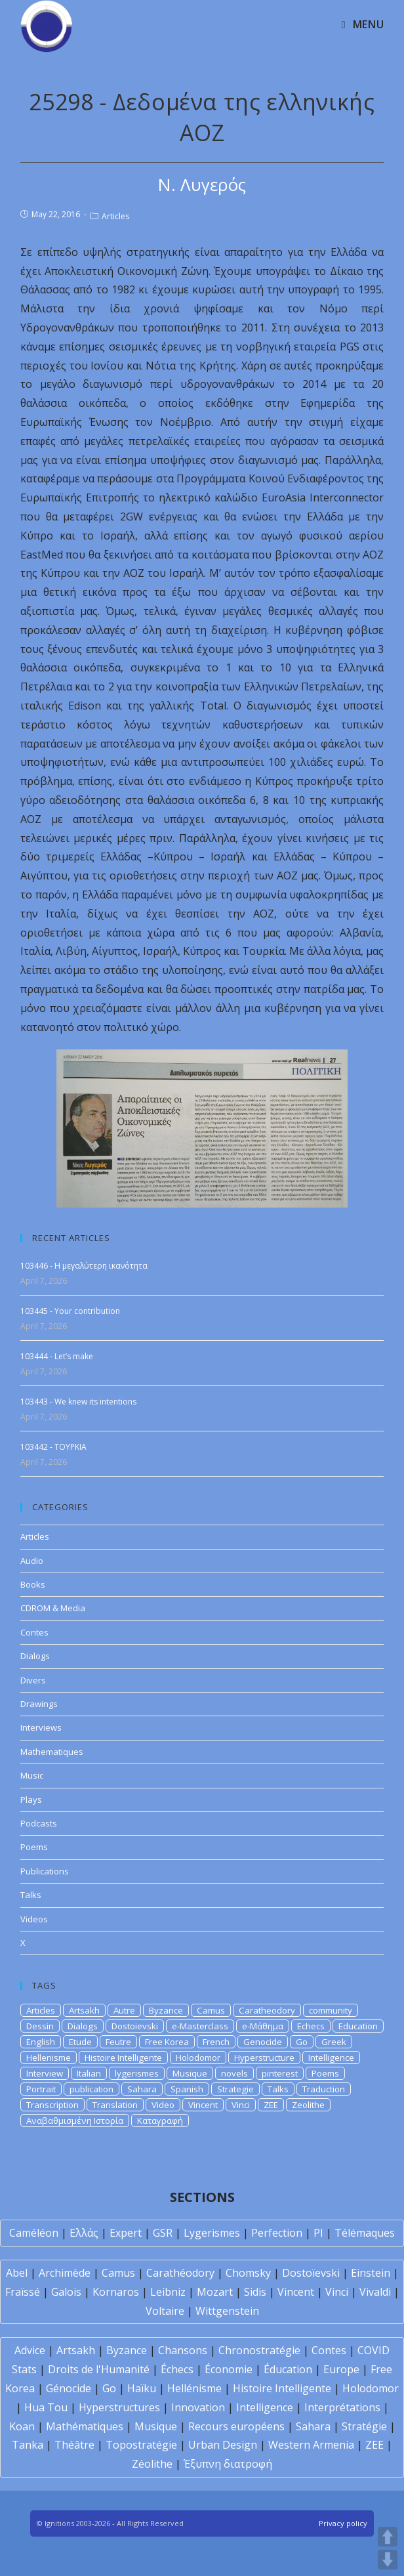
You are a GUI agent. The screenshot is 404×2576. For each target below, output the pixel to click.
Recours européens (236, 2426)
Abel (17, 2273)
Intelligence (331, 2057)
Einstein (370, 2273)
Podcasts (38, 1823)
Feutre (118, 2042)
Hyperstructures (119, 2407)
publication (91, 2089)
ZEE (271, 2105)
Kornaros (115, 2292)
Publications (44, 1871)
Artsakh (84, 2010)
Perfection (276, 2233)
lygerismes (137, 2073)
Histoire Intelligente (123, 2057)
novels (234, 2073)
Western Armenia (311, 2445)
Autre (124, 2010)
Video (163, 2105)
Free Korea (167, 2042)
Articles (115, 216)
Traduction (323, 2089)
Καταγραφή (160, 2120)
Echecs (311, 2026)
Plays (31, 1799)
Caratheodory (267, 2010)
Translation (115, 2105)
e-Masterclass (200, 2026)
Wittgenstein (227, 2311)
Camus (211, 2010)
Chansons (182, 2350)
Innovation (198, 2407)
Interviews (41, 1727)
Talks (30, 1895)
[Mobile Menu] (363, 24)
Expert (126, 2233)
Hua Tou (46, 2407)
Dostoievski (134, 2026)
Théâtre (74, 2445)
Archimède (65, 2273)
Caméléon (33, 2233)
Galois (66, 2292)
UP (387, 2536)
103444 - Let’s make (56, 1356)
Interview (44, 2073)
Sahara (142, 2089)
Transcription (52, 2105)
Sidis (255, 2292)
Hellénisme (194, 2388)
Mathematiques (51, 1752)
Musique (189, 2073)
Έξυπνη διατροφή (228, 2464)
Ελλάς (84, 2233)
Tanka (27, 2445)
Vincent (203, 2105)
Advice (29, 2350)
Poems (34, 1847)
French (216, 2042)
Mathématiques (84, 2426)
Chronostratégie (259, 2350)
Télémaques (364, 2233)
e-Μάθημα (262, 2026)
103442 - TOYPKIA (53, 1446)
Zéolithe (152, 2464)
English (40, 2042)
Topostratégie (141, 2445)
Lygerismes (212, 2233)
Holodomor (198, 2057)
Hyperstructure (264, 2057)
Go (302, 2042)
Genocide (262, 2042)
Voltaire (165, 2311)
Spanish (187, 2089)
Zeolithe (308, 2105)
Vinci (241, 2105)
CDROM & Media (52, 1608)
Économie (229, 2369)
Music (31, 1775)
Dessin (40, 2026)
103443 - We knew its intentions (78, 1401)
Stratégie (364, 2426)
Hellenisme (48, 2057)
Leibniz (168, 2292)
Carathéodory (180, 2273)
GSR (162, 2233)
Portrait (41, 2089)
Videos (34, 1919)
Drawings (39, 1704)
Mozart (215, 2292)
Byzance (166, 2010)
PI (318, 2233)
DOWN (387, 2559)
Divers (33, 1680)
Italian (89, 2073)
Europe (341, 2369)
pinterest (280, 2073)
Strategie (235, 2089)
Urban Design (222, 2445)
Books (32, 1584)
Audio (31, 1561)
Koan (22, 2426)
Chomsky (248, 2273)
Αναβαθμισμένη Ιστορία (74, 2120)
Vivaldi (375, 2292)
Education (358, 2026)
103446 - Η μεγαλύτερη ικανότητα (84, 1265)
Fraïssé (22, 2292)
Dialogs (35, 1656)
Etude (80, 2042)
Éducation (288, 2369)
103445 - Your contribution (70, 1311)
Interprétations (342, 2407)
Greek (333, 2042)
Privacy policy (343, 2523)
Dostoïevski (311, 2273)
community (330, 2010)
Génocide (68, 2388)
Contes (34, 1632)
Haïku (141, 2388)
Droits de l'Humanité (99, 2369)
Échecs (177, 2369)
